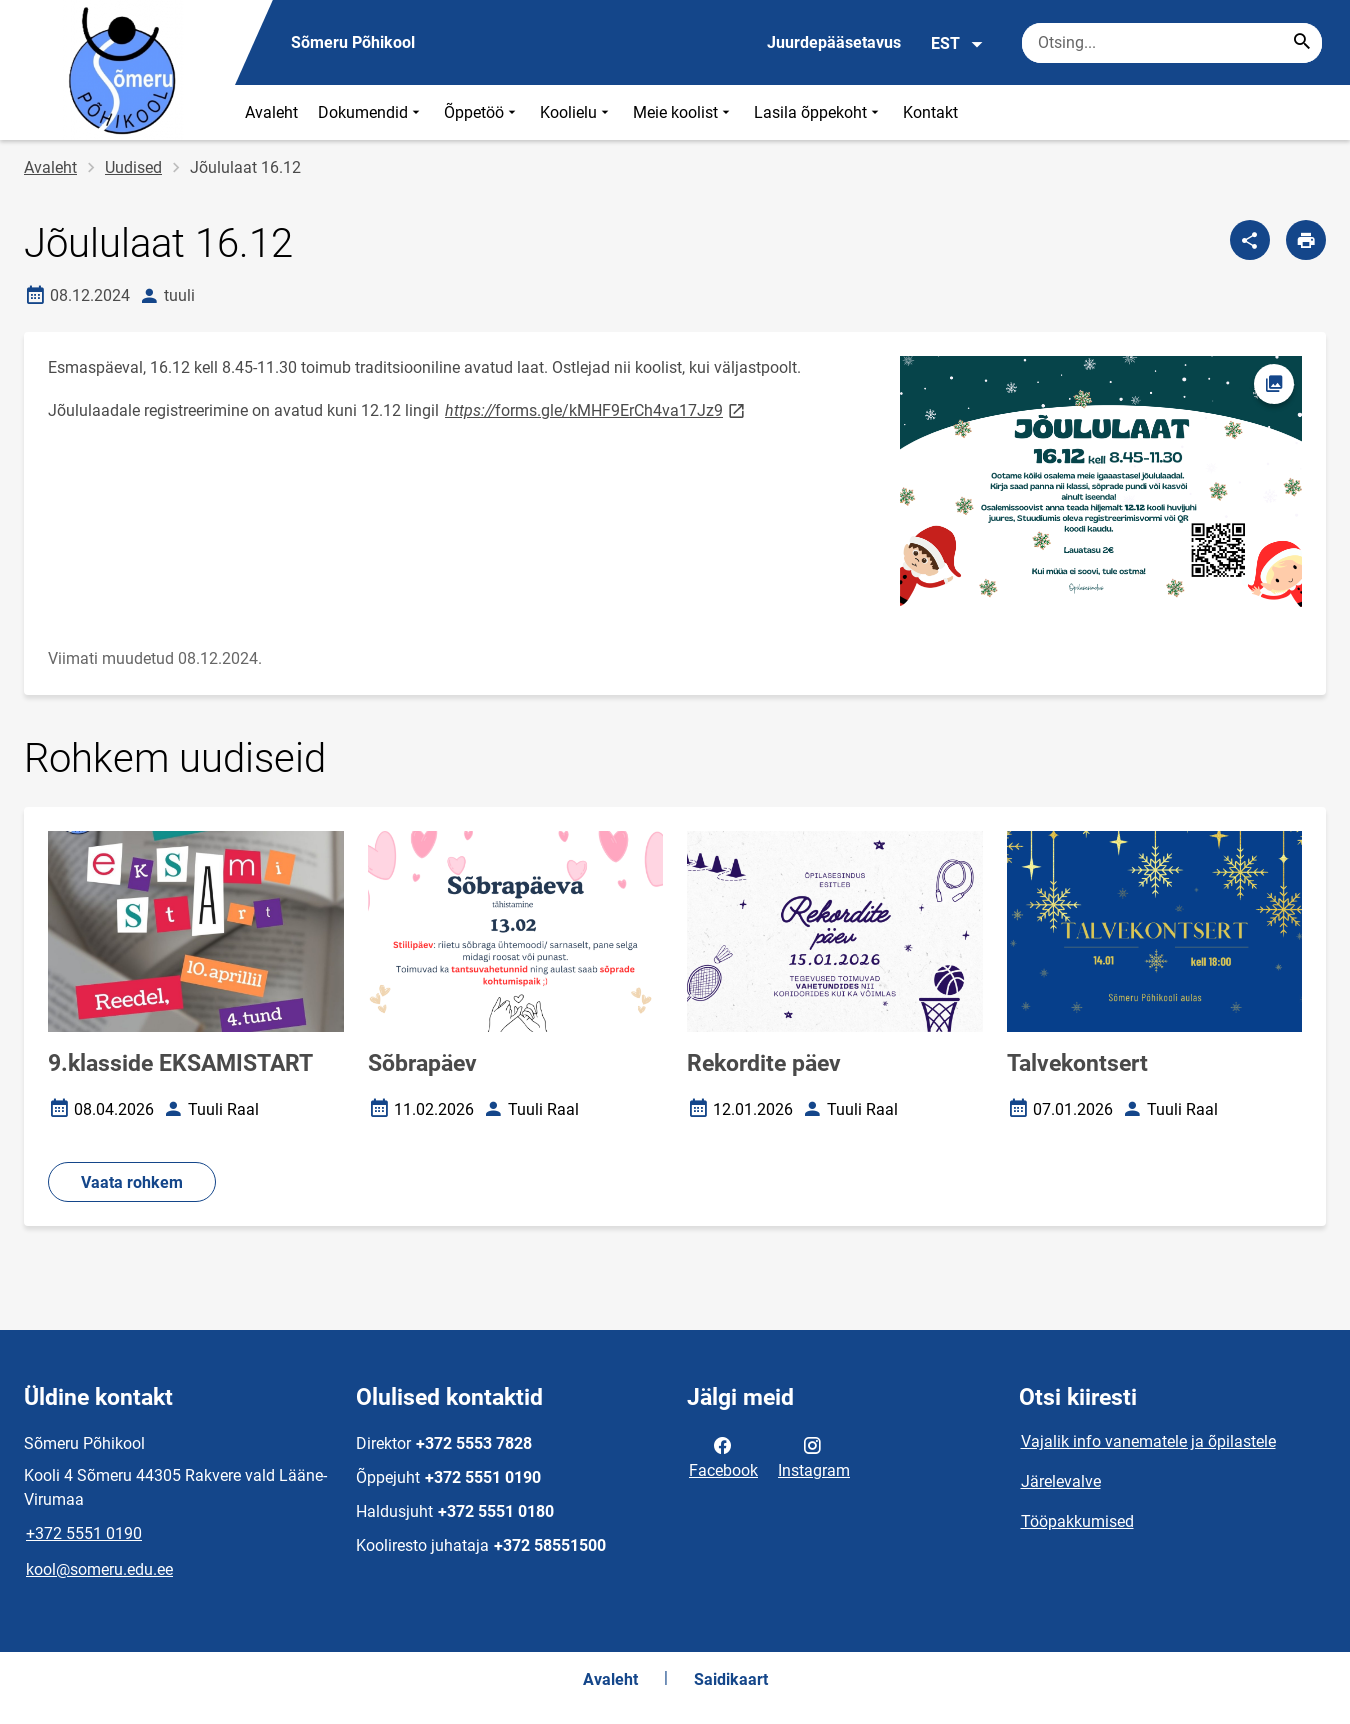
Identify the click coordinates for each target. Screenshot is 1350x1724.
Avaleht (271, 112)
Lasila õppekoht (818, 112)
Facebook (723, 1456)
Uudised (133, 167)
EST (957, 44)
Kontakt (930, 112)
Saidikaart (731, 1679)
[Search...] (1302, 43)
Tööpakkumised (1077, 1521)
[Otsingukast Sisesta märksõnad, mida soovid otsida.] (1172, 43)
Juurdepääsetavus (834, 42)
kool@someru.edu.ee (99, 1569)
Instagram (814, 1456)
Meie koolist (683, 112)
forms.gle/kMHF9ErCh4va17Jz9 (596, 409)
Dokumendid (371, 112)
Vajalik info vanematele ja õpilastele (1148, 1441)
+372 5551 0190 (84, 1533)
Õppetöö (482, 112)
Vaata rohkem (132, 1182)
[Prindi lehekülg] (1306, 240)
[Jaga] (1250, 240)
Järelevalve (1061, 1481)
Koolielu (576, 112)
